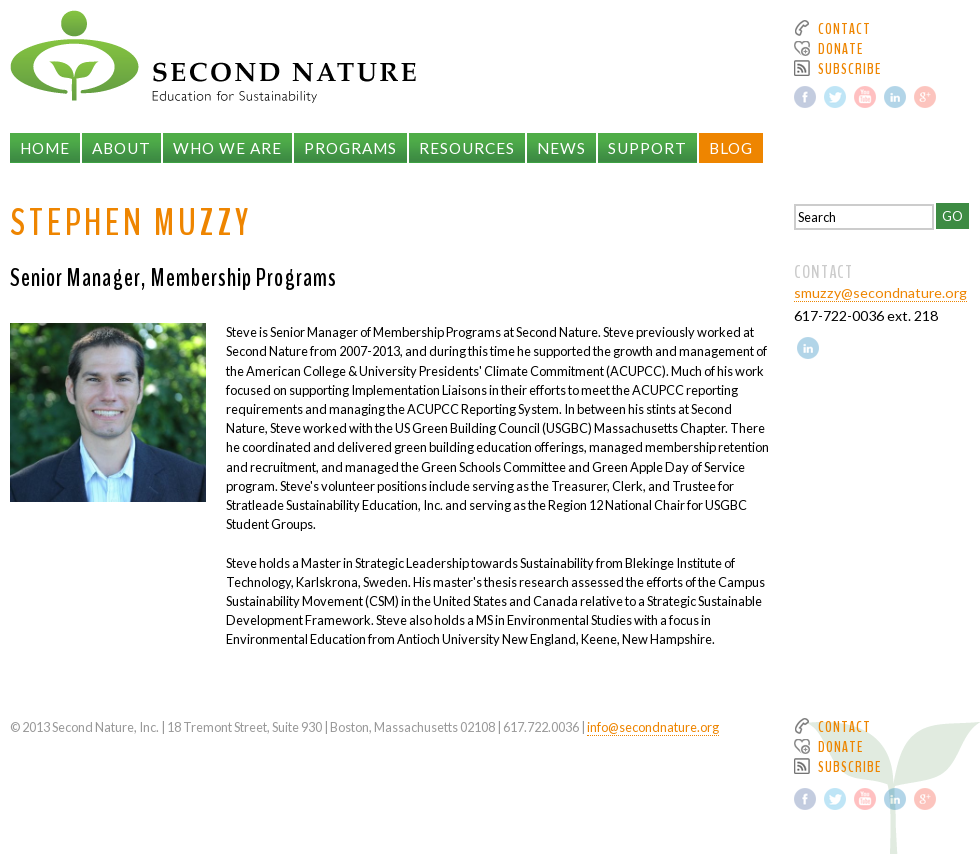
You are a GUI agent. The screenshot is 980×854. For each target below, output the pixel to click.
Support (647, 148)
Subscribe (849, 69)
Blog (731, 148)
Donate (840, 49)
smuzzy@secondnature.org (880, 292)
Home (45, 148)
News (561, 148)
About (121, 148)
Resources (467, 148)
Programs (350, 148)
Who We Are (227, 148)
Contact (844, 29)
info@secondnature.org (653, 727)
